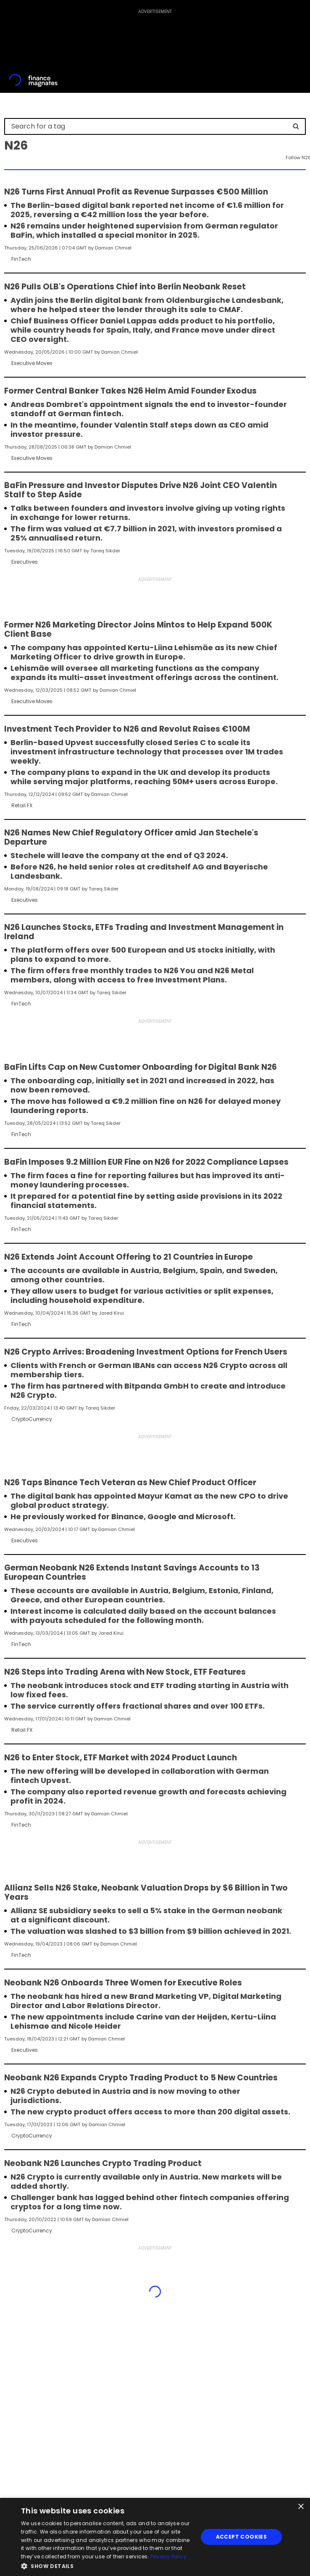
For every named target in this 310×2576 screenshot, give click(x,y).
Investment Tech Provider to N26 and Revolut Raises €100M (127, 729)
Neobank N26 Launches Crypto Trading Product (103, 2163)
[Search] (296, 126)
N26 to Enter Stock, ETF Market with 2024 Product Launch (120, 1757)
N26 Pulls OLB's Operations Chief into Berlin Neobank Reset (125, 286)
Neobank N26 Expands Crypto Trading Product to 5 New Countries (141, 2077)
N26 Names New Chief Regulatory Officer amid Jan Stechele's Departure (131, 837)
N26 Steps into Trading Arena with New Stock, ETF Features (125, 1672)
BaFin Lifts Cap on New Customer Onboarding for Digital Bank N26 (140, 1067)
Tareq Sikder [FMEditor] (105, 550)
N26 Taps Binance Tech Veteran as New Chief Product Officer (130, 1482)
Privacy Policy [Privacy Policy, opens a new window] (168, 2556)
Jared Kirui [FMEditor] (111, 1313)
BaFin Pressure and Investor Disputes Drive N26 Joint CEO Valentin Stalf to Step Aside (140, 490)
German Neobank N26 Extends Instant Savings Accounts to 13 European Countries (132, 1572)
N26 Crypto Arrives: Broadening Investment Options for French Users (145, 1352)
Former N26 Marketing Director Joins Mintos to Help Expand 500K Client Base (138, 629)
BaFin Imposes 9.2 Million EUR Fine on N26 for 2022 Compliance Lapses (146, 1162)
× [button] (300, 2507)
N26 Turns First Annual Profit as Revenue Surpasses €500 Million (136, 192)
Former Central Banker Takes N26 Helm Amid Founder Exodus (130, 391)
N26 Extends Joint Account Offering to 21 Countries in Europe (128, 1257)
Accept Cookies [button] (241, 2536)
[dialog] (155, 2537)
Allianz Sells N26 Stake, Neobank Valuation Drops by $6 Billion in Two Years (146, 1892)
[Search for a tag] (150, 126)
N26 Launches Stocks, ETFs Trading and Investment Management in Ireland (144, 932)
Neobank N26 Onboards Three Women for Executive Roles (123, 1983)
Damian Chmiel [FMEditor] (113, 247)
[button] (106, 2565)
